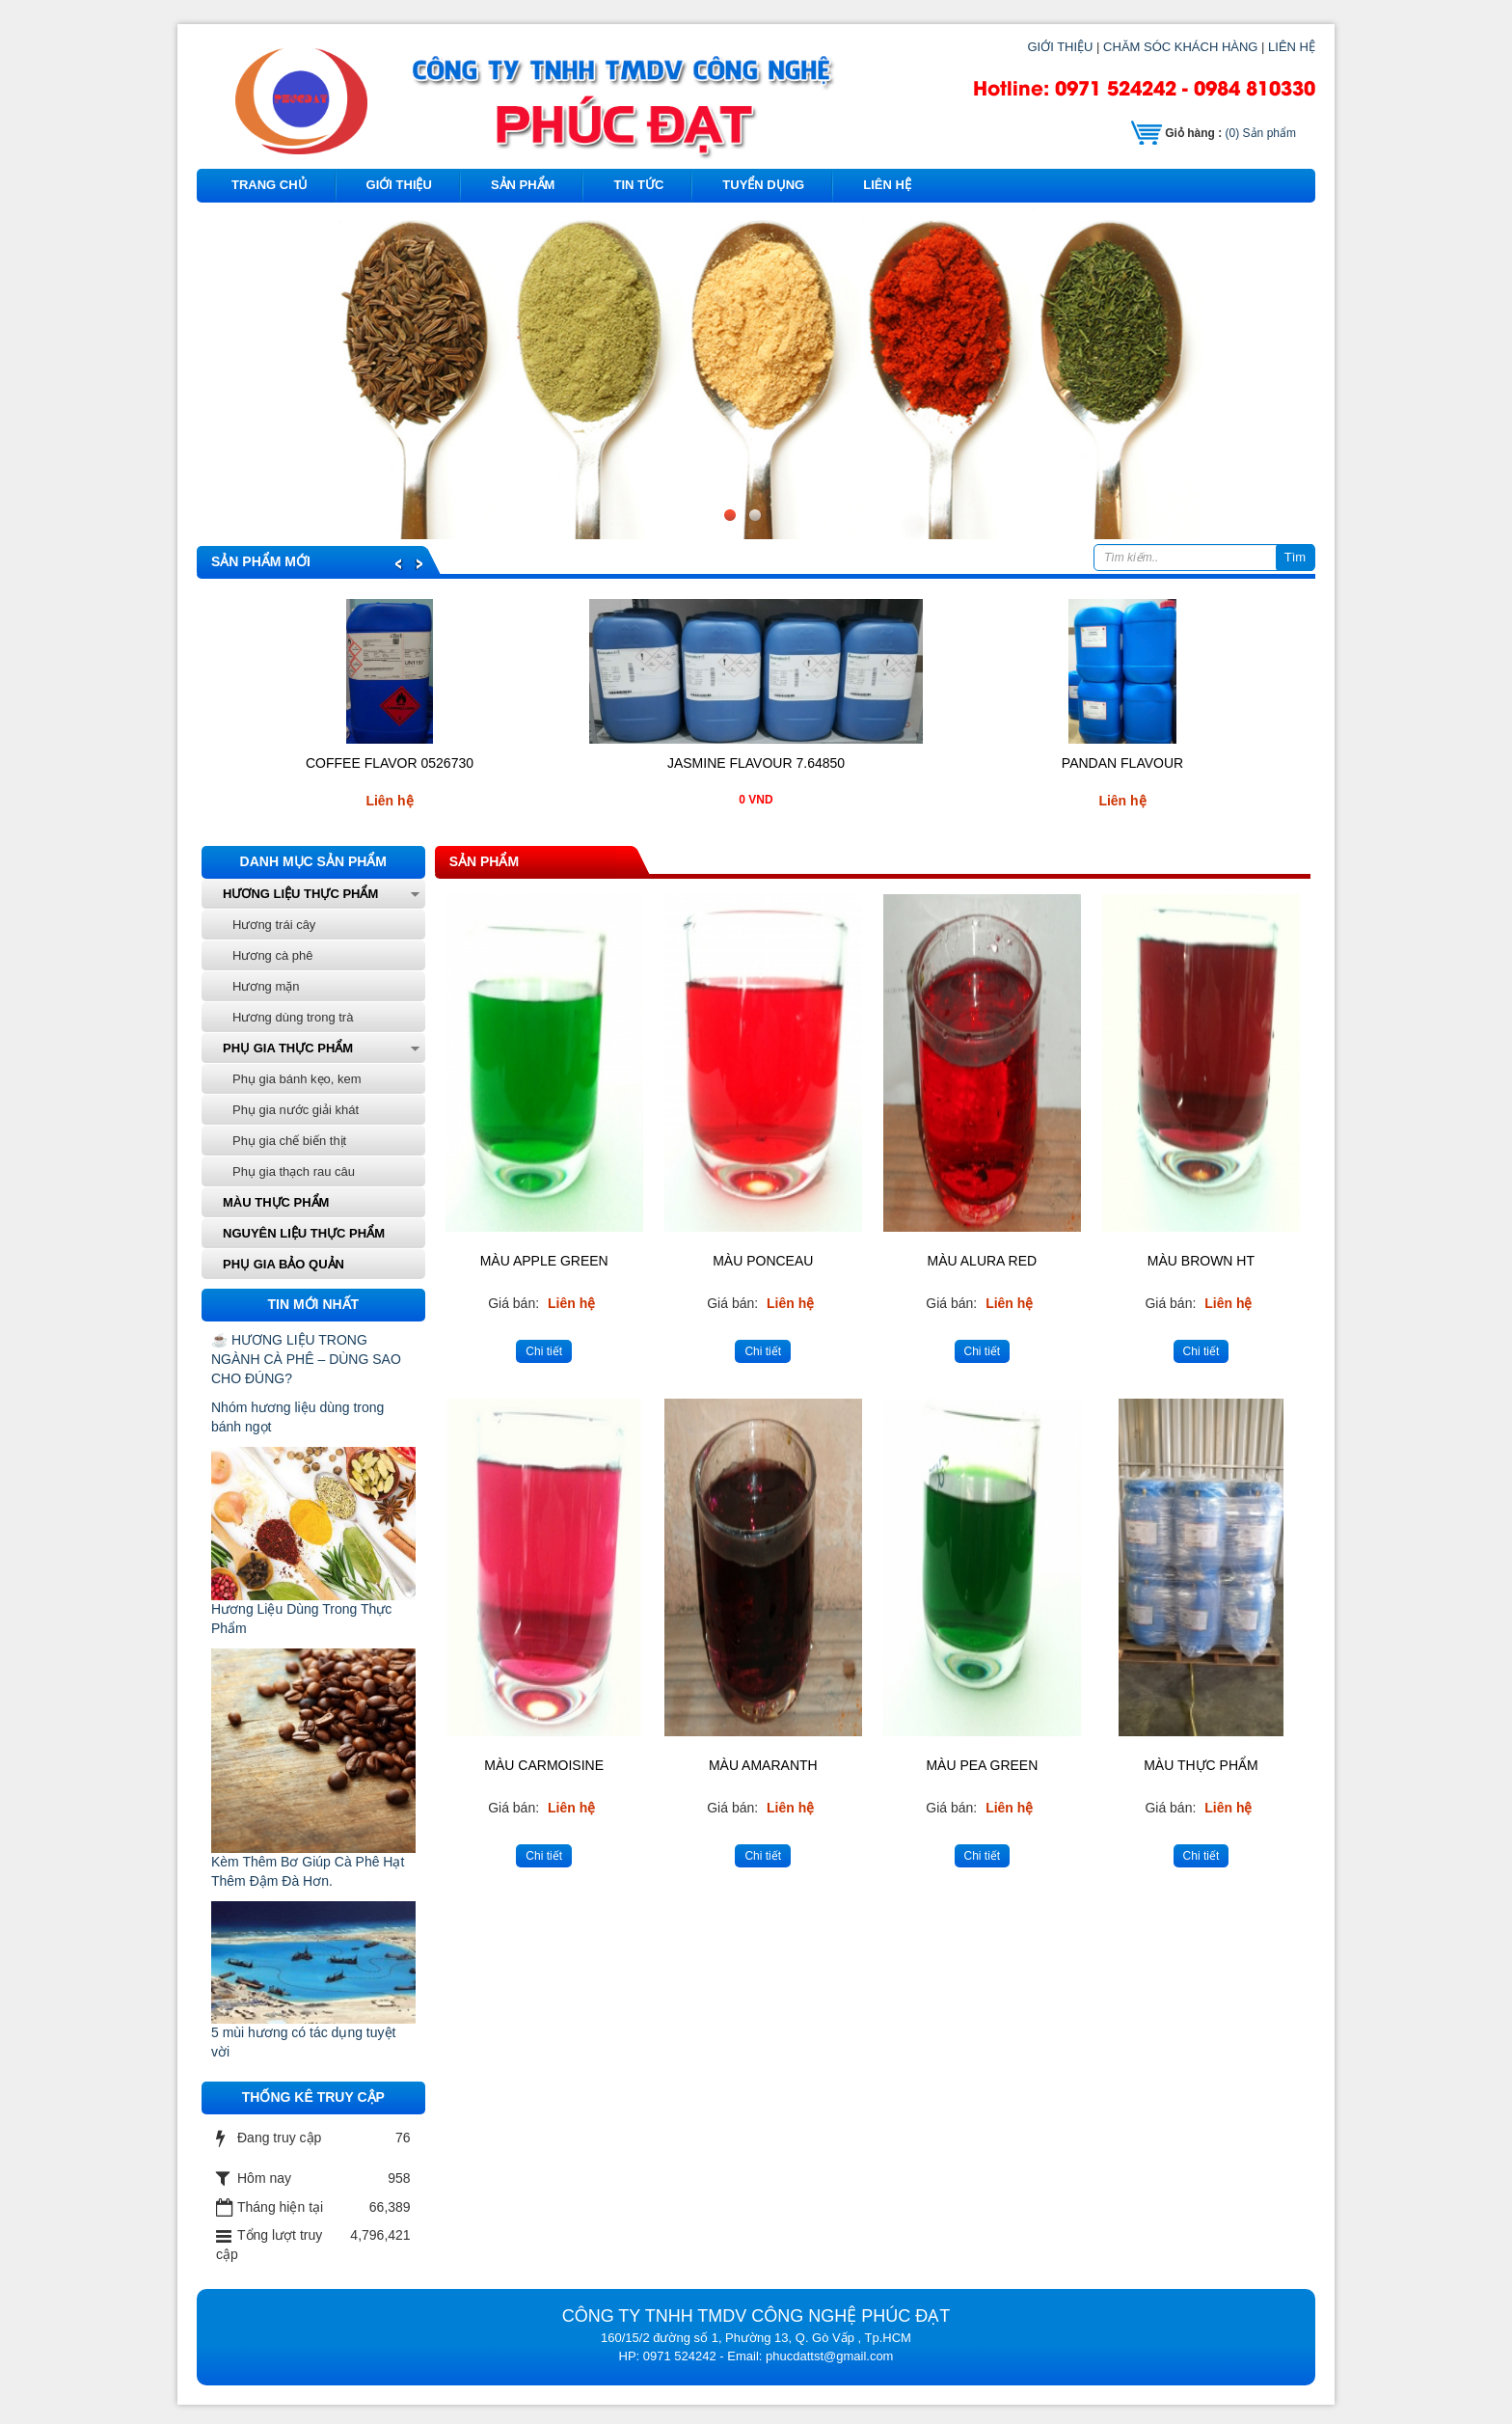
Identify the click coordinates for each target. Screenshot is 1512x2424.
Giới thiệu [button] (399, 184)
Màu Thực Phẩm (1201, 1765)
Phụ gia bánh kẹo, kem (297, 1079)
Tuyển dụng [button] (763, 184)
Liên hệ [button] (887, 184)
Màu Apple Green (544, 1260)
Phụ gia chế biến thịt (289, 1140)
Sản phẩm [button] (523, 184)
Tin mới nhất (314, 1304)
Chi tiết (544, 1351)
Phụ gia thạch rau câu (293, 1171)
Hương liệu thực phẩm (300, 893)
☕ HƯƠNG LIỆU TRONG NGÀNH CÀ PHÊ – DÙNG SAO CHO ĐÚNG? (306, 1359)
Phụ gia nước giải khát (295, 1110)
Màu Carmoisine (544, 1765)
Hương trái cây (273, 924)
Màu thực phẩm (276, 1202)
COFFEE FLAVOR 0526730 (389, 763)
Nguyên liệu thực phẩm (304, 1233)
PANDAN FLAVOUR (1122, 763)
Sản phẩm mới (260, 561)
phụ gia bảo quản (283, 1264)
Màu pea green (982, 1765)
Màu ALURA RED (983, 1260)
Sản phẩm (1261, 133)
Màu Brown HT (1201, 1260)
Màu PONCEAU (763, 1260)
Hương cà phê (272, 955)
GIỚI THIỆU (1060, 47)
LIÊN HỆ (1291, 47)
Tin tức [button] (638, 184)
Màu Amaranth (763, 1765)
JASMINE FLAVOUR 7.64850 (756, 763)
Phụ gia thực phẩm (288, 1048)
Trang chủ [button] (269, 184)
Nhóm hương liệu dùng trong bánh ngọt (297, 1417)
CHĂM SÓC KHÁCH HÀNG (1180, 47)
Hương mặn (266, 986)
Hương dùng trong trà (292, 1017)
